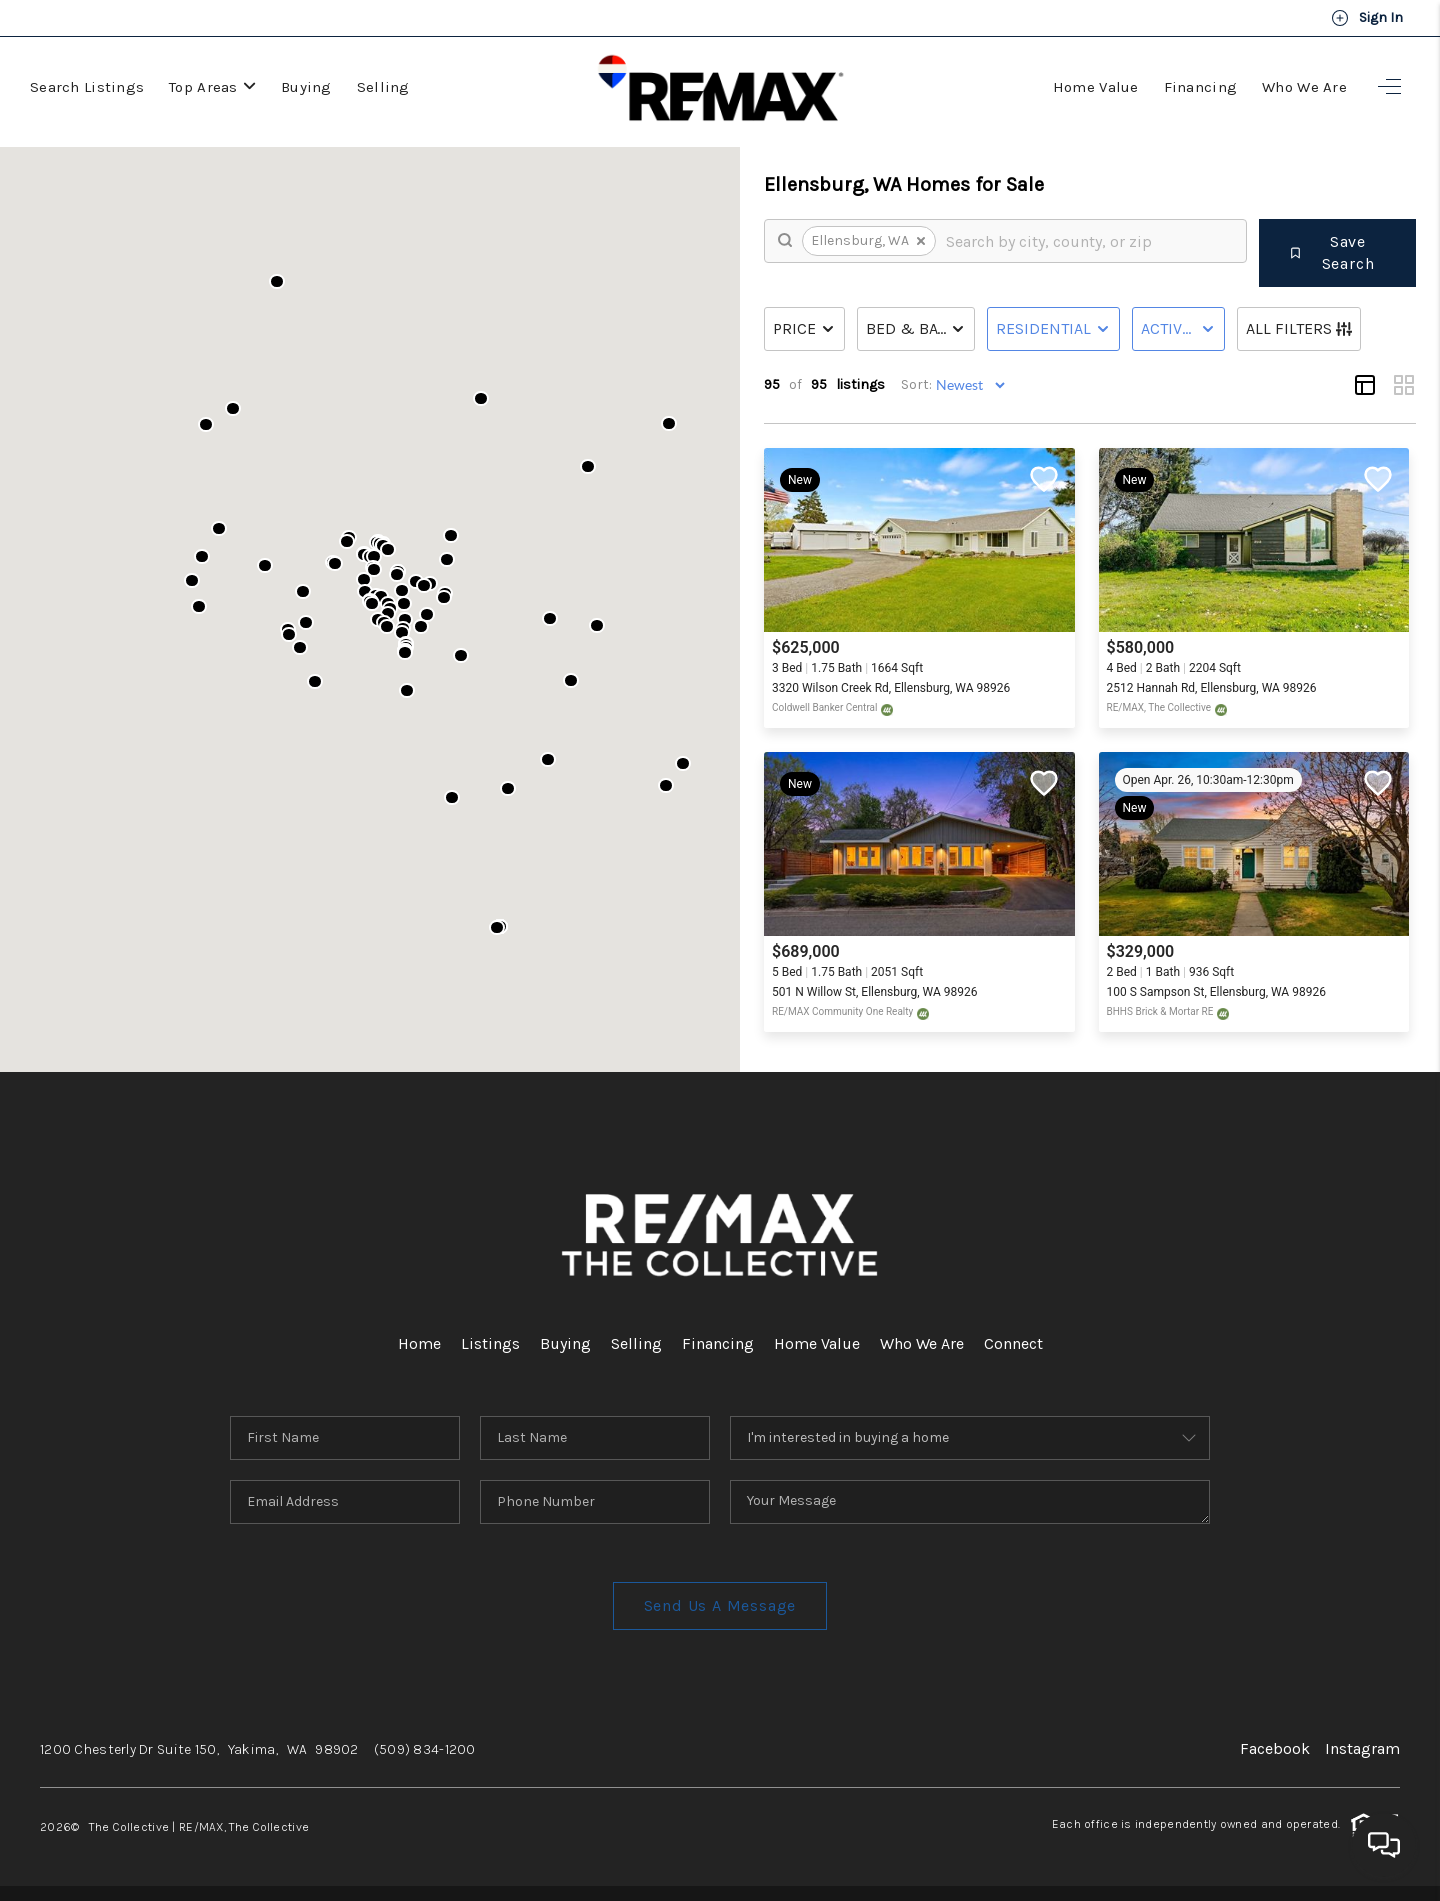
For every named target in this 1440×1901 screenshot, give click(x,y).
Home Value (1096, 87)
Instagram (1362, 1748)
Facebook (1275, 1748)
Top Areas (212, 87)
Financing (1201, 87)
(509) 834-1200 (425, 1749)
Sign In (1367, 18)
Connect (1013, 1343)
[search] (1089, 241)
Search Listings (87, 87)
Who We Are (1304, 87)
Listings (490, 1343)
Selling (383, 87)
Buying (306, 87)
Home (419, 1343)
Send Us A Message (720, 1605)
